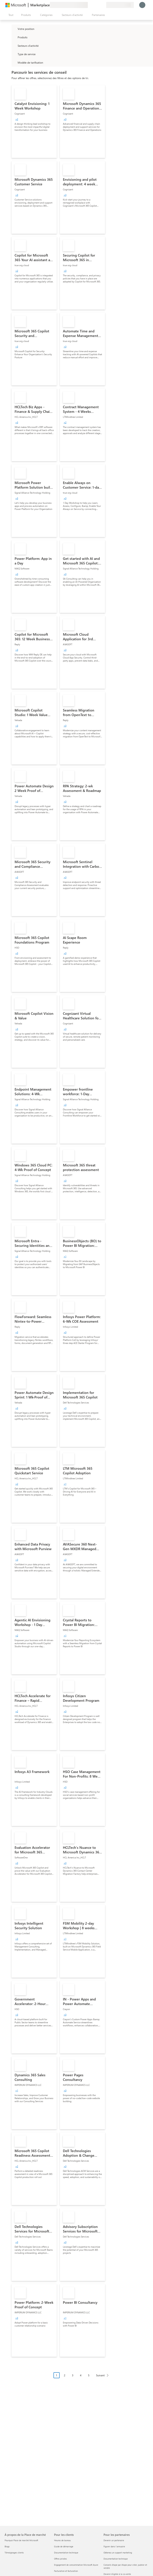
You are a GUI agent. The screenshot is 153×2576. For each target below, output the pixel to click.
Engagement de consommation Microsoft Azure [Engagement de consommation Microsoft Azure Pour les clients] (76, 2564)
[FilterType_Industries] (14, 46)
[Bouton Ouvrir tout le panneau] (10, 15)
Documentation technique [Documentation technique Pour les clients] (66, 2552)
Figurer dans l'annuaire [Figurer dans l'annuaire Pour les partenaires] (114, 2546)
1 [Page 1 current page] (56, 2375)
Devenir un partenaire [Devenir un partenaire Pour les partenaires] (114, 2540)
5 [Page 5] (89, 2375)
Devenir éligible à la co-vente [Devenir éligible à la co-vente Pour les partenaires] (117, 2574)
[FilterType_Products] (14, 37)
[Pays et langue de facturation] (120, 5)
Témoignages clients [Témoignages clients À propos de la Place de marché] (14, 2552)
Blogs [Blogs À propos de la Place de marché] (7, 2546)
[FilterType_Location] (14, 29)
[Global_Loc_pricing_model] (14, 62)
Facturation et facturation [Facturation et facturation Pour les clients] (66, 2570)
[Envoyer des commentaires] (89, 5)
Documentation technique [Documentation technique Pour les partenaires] (116, 2558)
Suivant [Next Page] (100, 2375)
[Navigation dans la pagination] (82, 2378)
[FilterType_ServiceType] (14, 54)
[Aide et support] (93, 5)
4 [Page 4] (80, 2375)
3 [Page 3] (72, 2375)
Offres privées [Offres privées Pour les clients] (60, 2558)
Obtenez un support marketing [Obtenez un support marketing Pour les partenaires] (118, 2552)
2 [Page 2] (64, 2375)
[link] (34, 121)
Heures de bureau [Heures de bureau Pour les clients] (62, 2540)
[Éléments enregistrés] (98, 5)
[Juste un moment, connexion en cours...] (142, 5)
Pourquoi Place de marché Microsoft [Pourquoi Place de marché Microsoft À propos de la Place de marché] (21, 2540)
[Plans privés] (103, 5)
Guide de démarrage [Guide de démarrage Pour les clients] (63, 2546)
